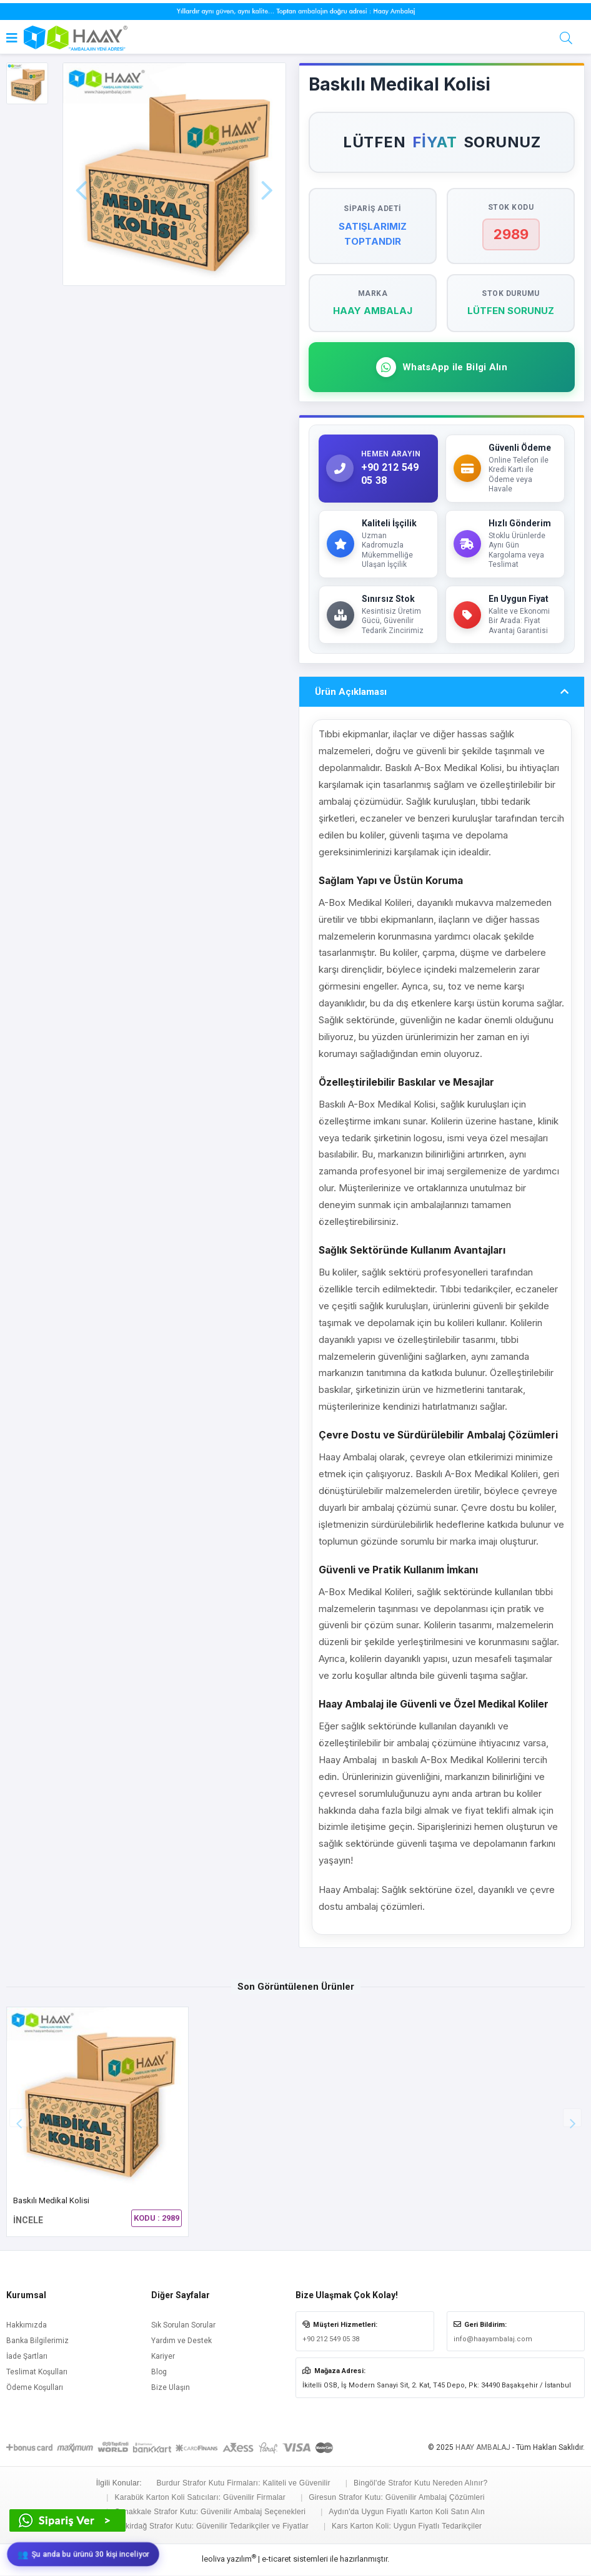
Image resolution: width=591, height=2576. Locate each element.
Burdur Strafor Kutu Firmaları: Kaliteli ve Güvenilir (243, 2483)
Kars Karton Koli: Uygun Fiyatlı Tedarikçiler (407, 2527)
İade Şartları (26, 2356)
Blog (159, 2372)
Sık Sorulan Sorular (183, 2325)
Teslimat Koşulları (36, 2372)
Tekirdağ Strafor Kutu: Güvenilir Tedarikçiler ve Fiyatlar (213, 2527)
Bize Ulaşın (170, 2388)
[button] (572, 2118)
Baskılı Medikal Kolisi (51, 2201)
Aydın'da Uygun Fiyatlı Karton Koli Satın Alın (407, 2512)
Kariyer (163, 2356)
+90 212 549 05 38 (330, 2340)
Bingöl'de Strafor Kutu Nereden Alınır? (420, 2483)
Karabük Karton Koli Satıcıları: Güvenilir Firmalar (200, 2498)
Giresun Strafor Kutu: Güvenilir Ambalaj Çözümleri (396, 2498)
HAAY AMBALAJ (482, 2448)
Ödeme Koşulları (34, 2388)
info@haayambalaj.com (493, 2340)
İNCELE (28, 2221)
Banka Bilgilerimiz (37, 2341)
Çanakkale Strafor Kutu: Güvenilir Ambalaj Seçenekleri (209, 2512)
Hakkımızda (26, 2325)
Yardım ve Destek (181, 2341)
